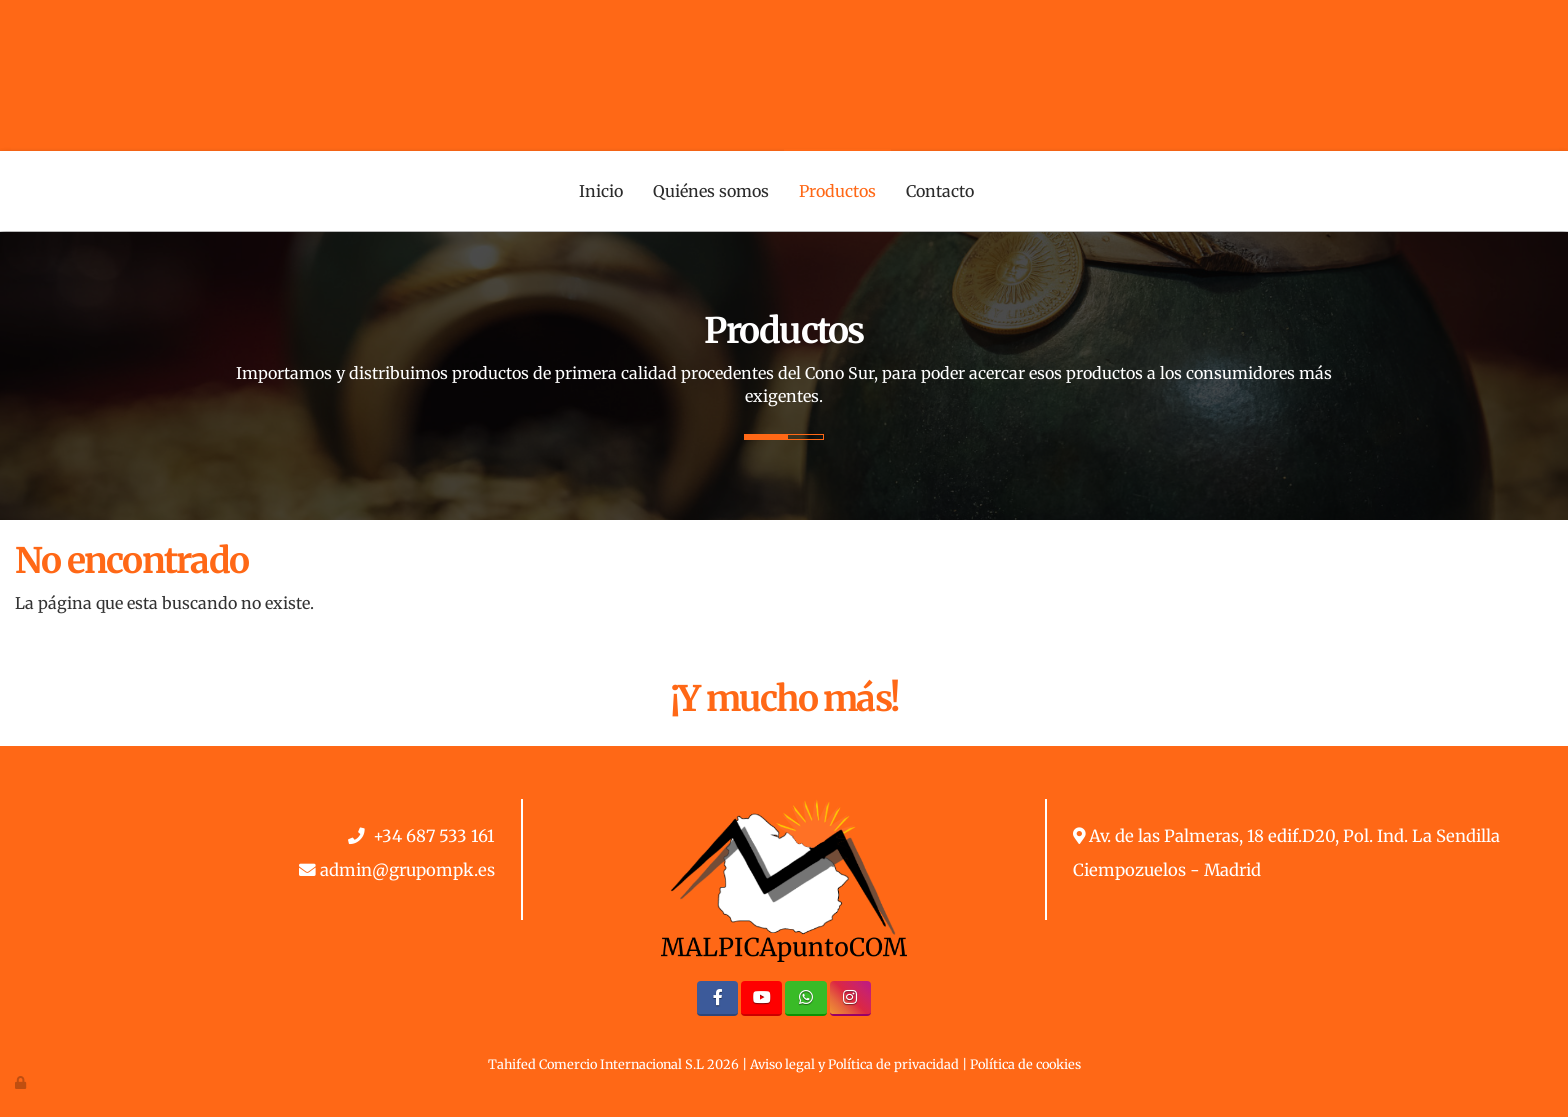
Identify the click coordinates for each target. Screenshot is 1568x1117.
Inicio (601, 191)
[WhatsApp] (805, 998)
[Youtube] (761, 998)
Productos (837, 191)
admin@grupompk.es (407, 870)
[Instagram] (850, 998)
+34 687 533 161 (434, 836)
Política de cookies (1025, 1064)
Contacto (940, 191)
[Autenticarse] (22, 1082)
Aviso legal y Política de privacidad (854, 1064)
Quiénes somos (711, 191)
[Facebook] (717, 998)
